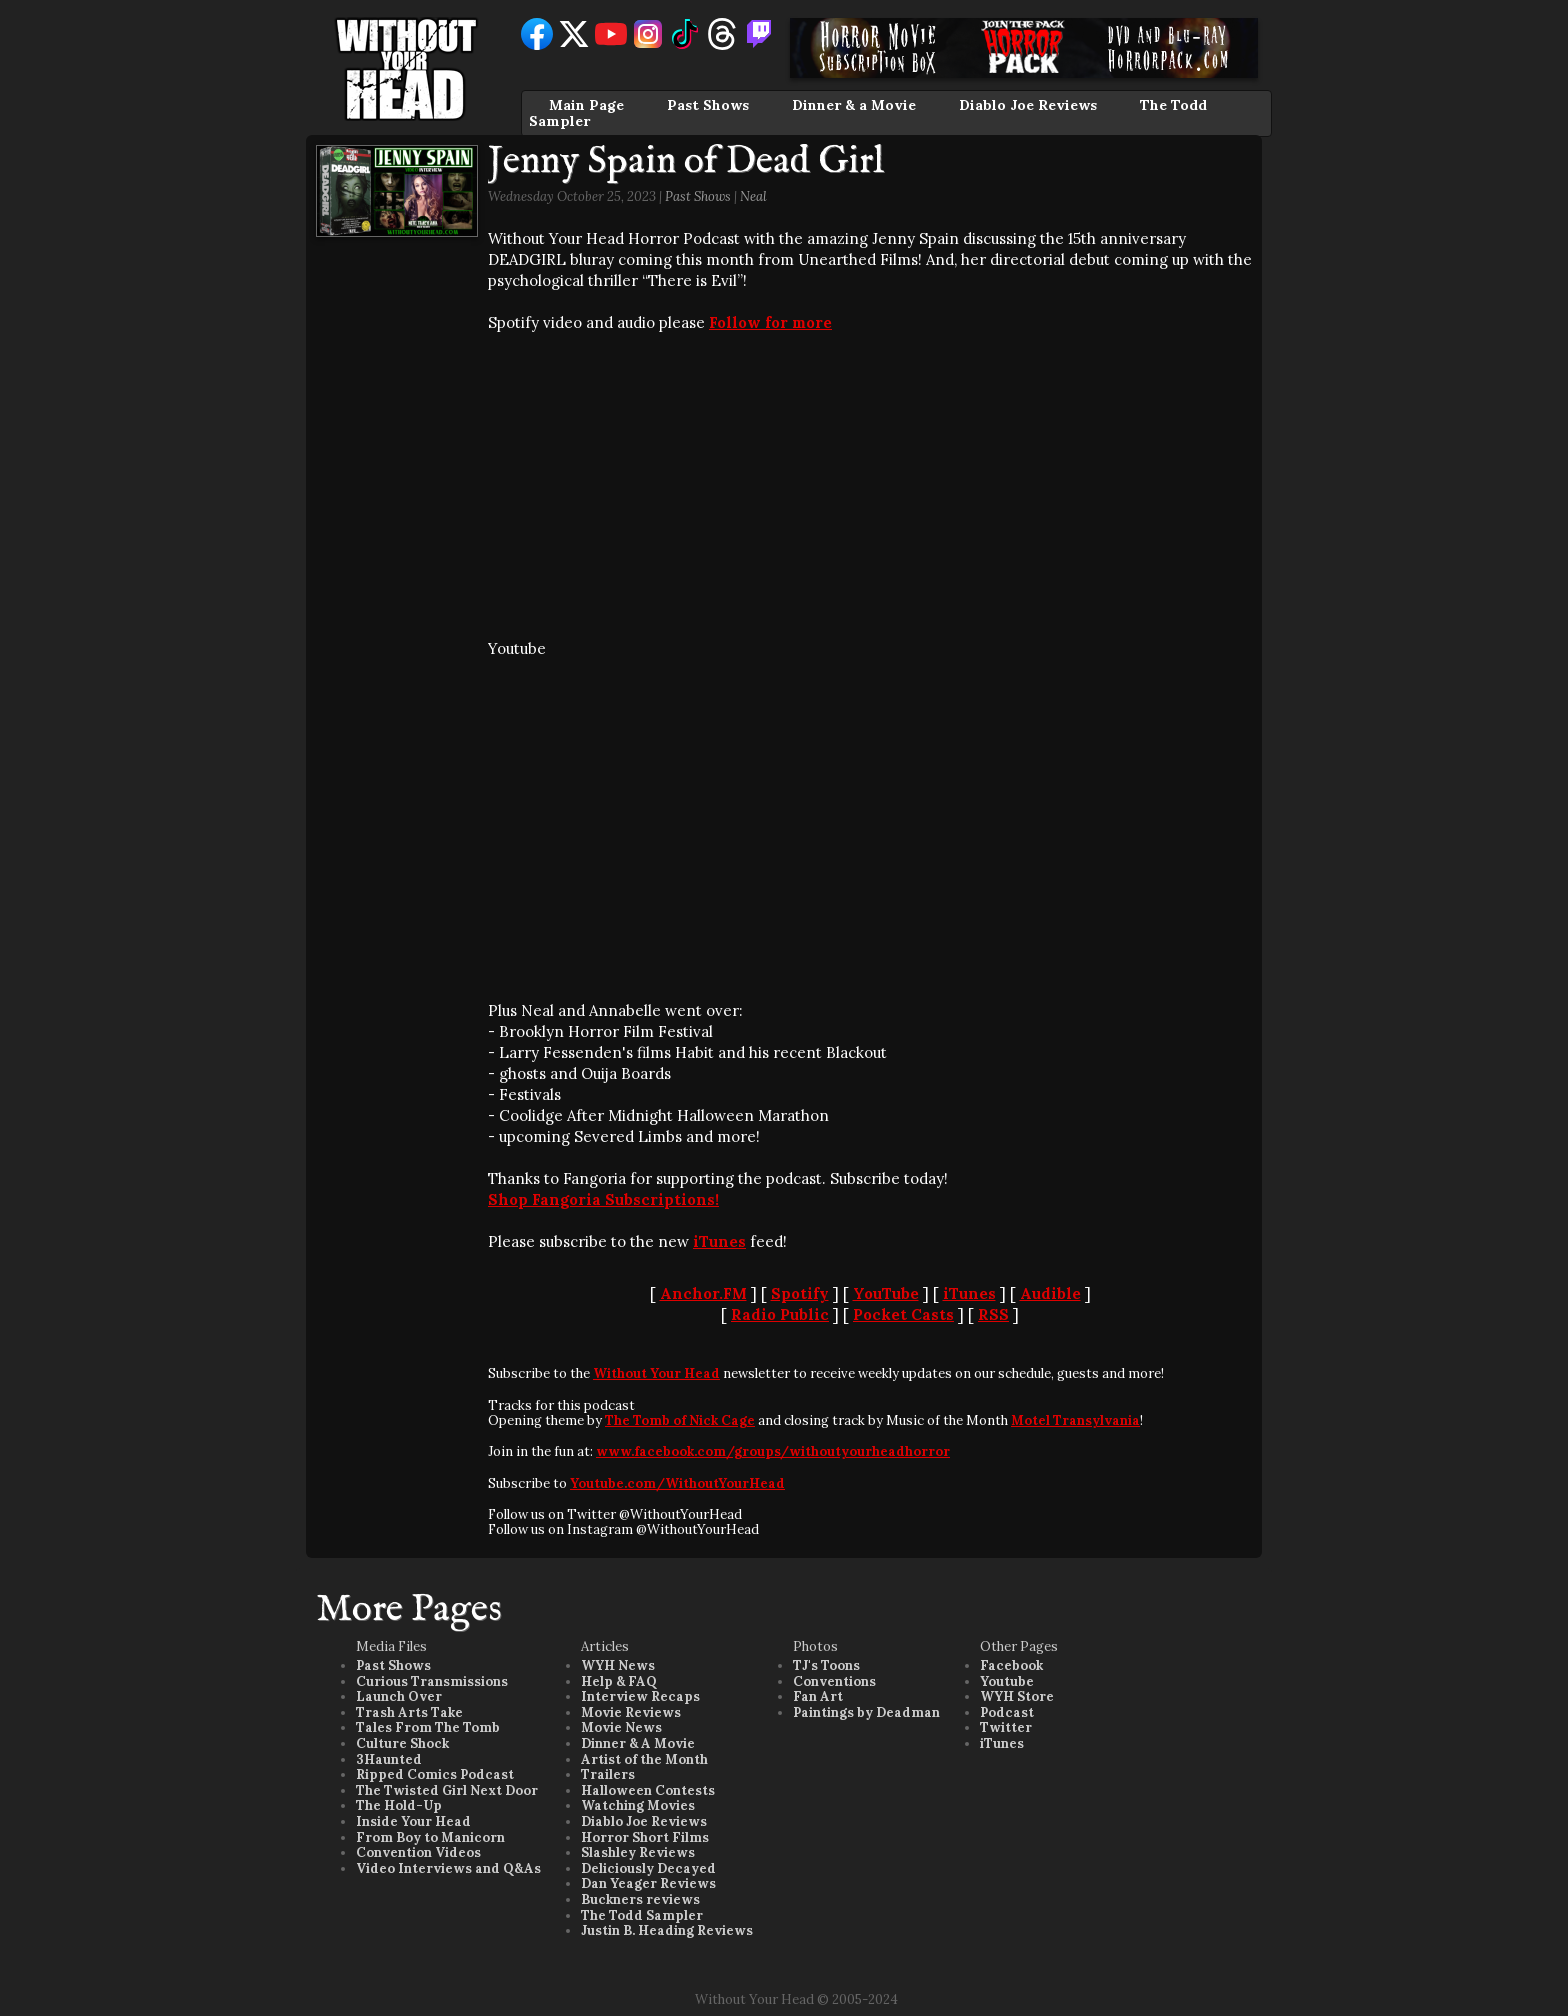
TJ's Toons (826, 1665)
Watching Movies (638, 1805)
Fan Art (818, 1696)
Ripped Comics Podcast (435, 1774)
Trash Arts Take (409, 1712)
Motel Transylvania (1075, 1420)
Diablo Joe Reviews (1028, 105)
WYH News (618, 1665)
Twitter (1006, 1727)
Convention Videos (418, 1852)
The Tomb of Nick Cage (680, 1420)
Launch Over (399, 1696)
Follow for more (770, 322)
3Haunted (389, 1759)
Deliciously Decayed (648, 1868)
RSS (993, 1314)
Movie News (621, 1727)
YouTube (886, 1293)
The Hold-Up (399, 1805)
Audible (1050, 1293)
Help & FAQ (619, 1681)
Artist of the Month (644, 1759)
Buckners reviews (640, 1899)
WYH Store (1017, 1696)
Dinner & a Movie (854, 105)
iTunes (719, 1241)
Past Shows (708, 105)
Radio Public (780, 1314)
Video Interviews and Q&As (448, 1868)
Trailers (608, 1774)
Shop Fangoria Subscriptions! (603, 1199)
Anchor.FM (703, 1293)
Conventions (834, 1681)
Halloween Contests (648, 1790)
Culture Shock (402, 1743)
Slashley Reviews (638, 1852)
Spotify (800, 1293)
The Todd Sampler (642, 1915)
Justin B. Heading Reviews (667, 1930)
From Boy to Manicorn (430, 1837)
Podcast (1007, 1712)
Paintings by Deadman (866, 1712)
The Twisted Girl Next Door (447, 1790)
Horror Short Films (645, 1837)
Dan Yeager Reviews (648, 1883)
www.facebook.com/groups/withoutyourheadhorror (773, 1451)
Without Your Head (656, 1373)
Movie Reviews (631, 1712)
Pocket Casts (903, 1314)
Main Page (586, 105)
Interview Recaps (640, 1696)
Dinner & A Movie (638, 1743)
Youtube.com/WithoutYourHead (677, 1483)
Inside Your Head (413, 1821)
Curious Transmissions (432, 1681)
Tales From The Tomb (428, 1727)
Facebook (1011, 1665)
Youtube (1007, 1681)
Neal (753, 196)
